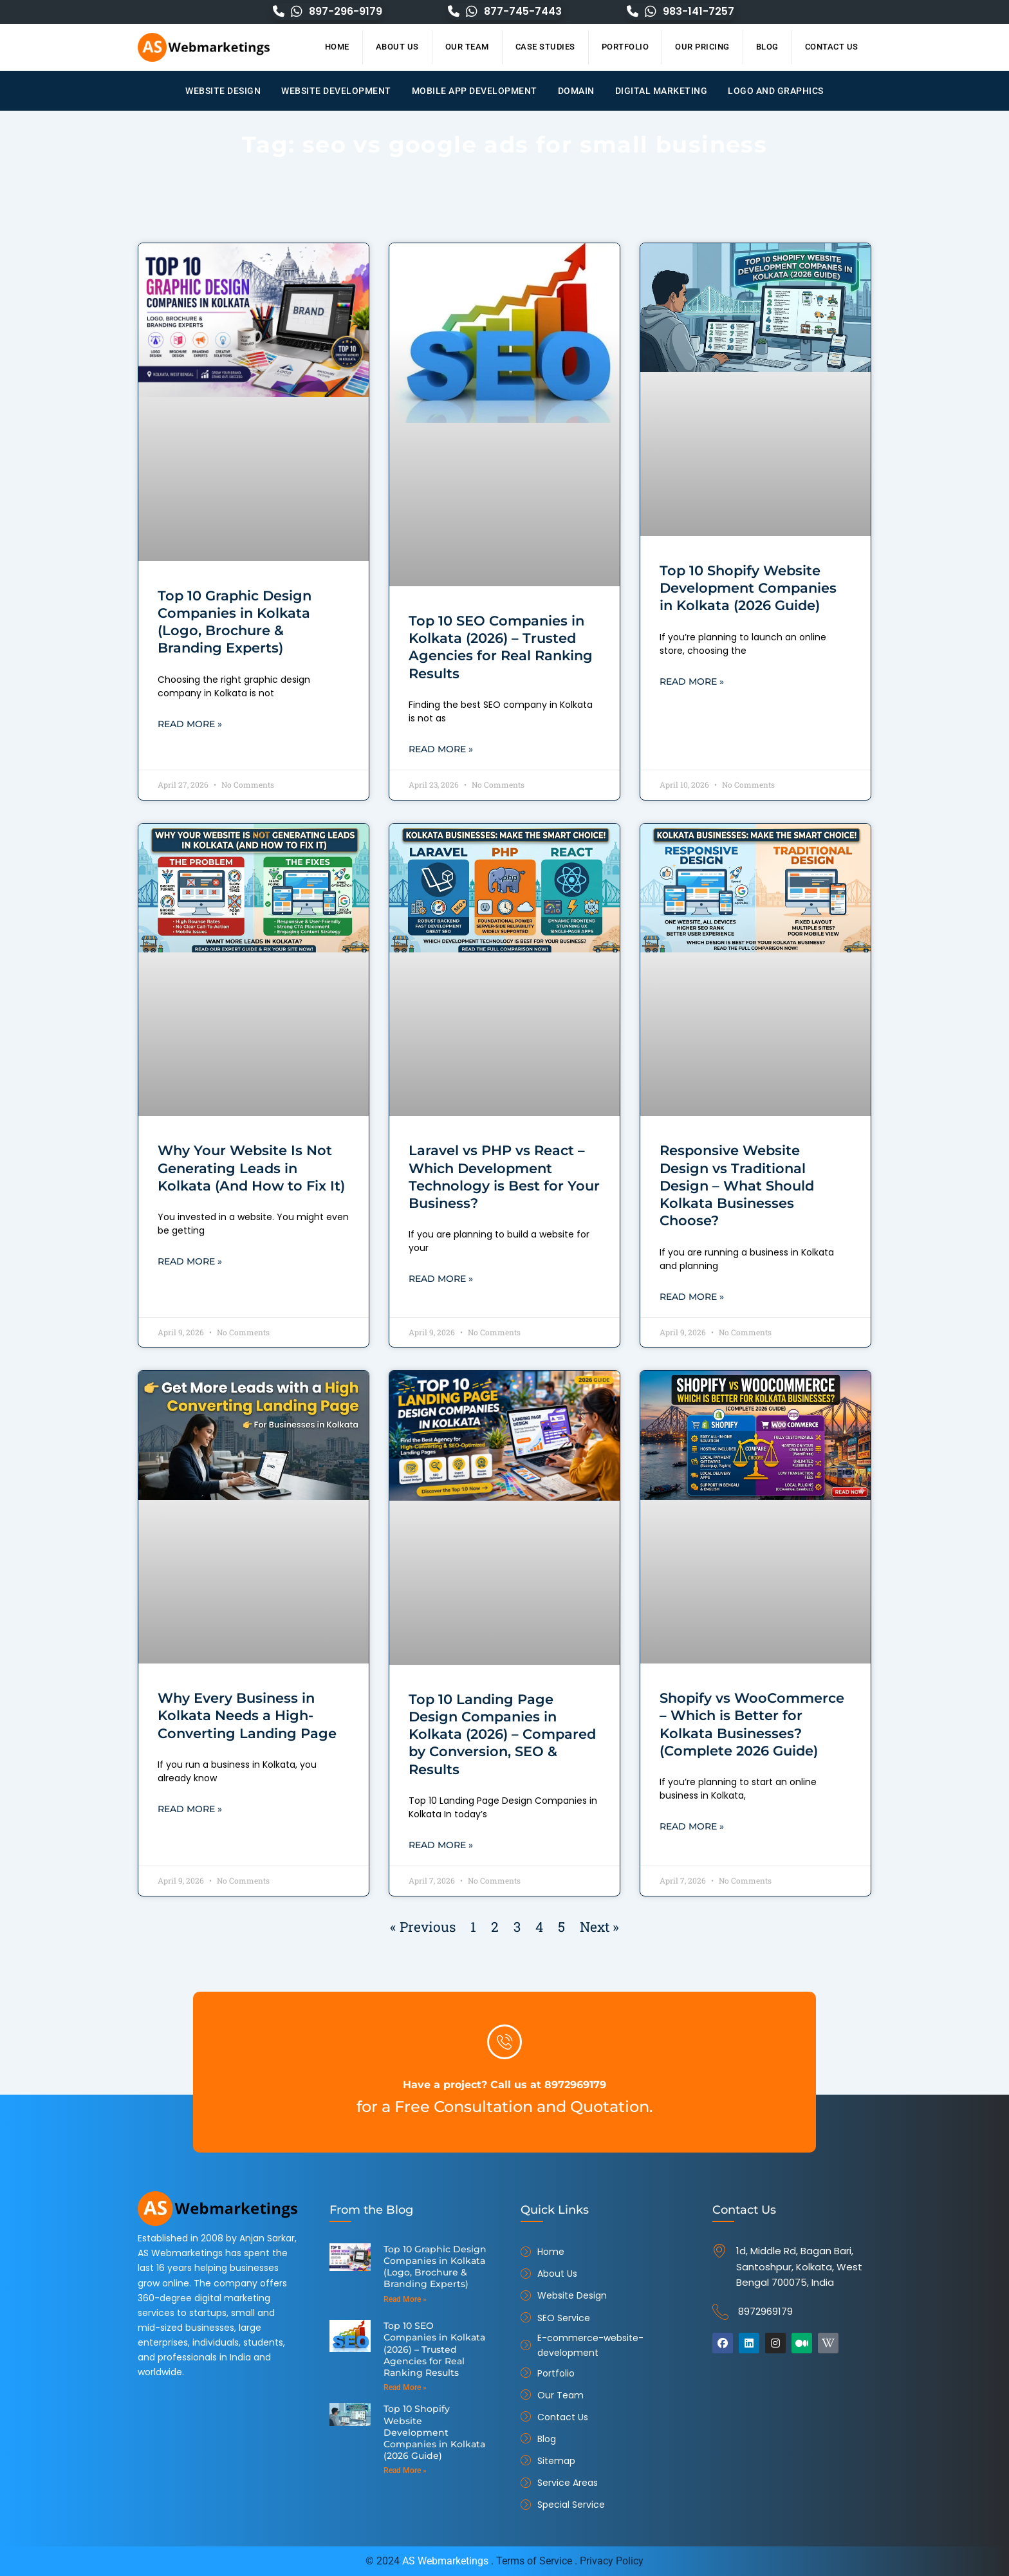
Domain (576, 91)
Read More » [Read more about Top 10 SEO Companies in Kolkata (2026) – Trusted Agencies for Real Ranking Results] (441, 749)
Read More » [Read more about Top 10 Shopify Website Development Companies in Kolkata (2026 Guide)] (692, 682)
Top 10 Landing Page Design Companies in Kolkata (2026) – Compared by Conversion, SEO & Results (502, 1735)
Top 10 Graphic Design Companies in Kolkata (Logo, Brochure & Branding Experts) (431, 2264)
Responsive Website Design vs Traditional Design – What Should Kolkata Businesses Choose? (737, 1186)
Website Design (223, 91)
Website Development (336, 91)
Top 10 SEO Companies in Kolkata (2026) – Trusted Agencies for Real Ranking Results (433, 2341)
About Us (397, 46)
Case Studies (545, 46)
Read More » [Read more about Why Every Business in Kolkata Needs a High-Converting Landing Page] (190, 1811)
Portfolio (625, 46)
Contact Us (831, 46)
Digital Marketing (661, 91)
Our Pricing (702, 46)
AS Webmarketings (445, 2561)
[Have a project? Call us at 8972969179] (504, 2042)
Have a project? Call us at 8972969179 (504, 2083)
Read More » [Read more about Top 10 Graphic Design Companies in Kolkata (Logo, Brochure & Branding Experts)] (190, 724)
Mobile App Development (474, 91)
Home (337, 46)
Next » (599, 1929)
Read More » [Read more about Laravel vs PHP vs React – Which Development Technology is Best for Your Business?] (441, 1280)
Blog (767, 46)
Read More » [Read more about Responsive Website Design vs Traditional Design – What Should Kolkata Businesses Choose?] (692, 1298)
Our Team (467, 46)
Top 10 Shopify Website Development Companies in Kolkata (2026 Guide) (748, 588)
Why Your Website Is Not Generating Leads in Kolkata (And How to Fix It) (251, 1168)
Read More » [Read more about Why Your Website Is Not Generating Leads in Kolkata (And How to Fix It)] (190, 1262)
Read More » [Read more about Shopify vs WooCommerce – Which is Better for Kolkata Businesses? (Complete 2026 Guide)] (692, 1828)
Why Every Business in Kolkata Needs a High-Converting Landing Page (247, 1717)
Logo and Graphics (776, 91)
